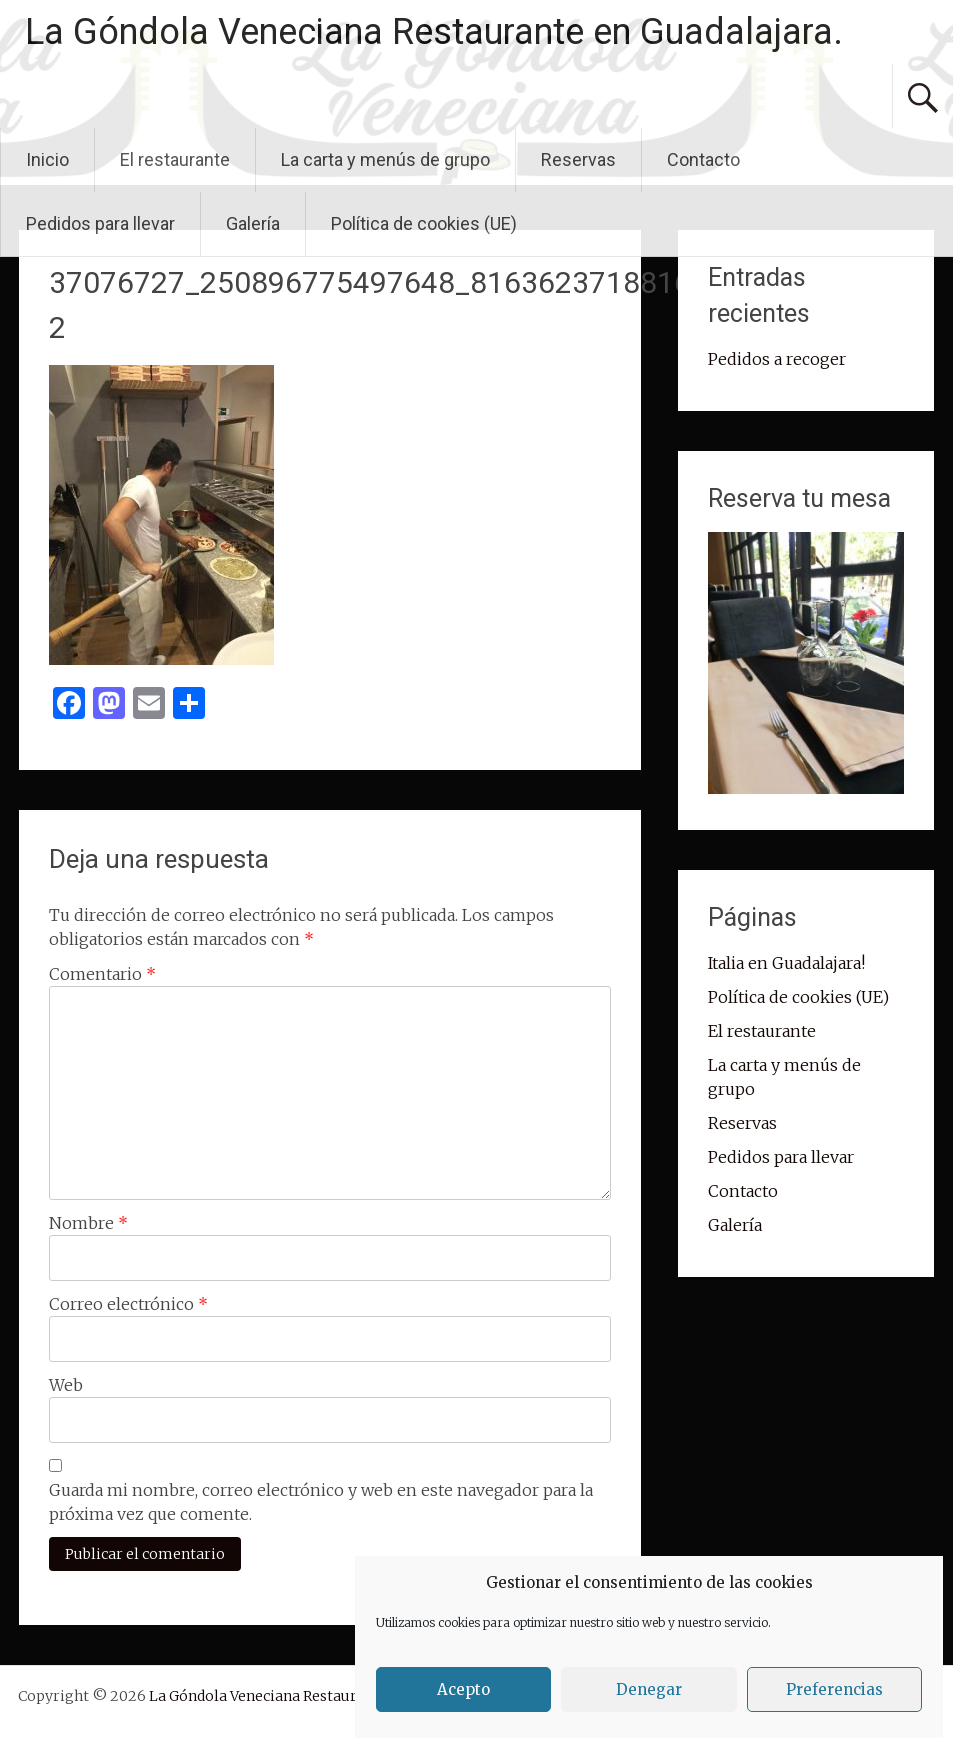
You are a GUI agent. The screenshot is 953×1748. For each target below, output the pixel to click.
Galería (253, 223)
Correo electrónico (128, 1304)
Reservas (578, 159)
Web (66, 1385)
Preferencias (834, 1689)
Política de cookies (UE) (424, 223)
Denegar (649, 1689)
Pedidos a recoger (777, 359)
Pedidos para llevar (100, 223)
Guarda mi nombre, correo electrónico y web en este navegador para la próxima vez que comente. (321, 1502)
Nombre (88, 1223)
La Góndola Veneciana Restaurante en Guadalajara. (434, 32)
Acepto (463, 1689)
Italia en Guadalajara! (786, 963)
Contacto (703, 159)
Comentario (102, 974)
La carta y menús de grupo (385, 159)
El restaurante (175, 159)
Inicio (47, 159)
